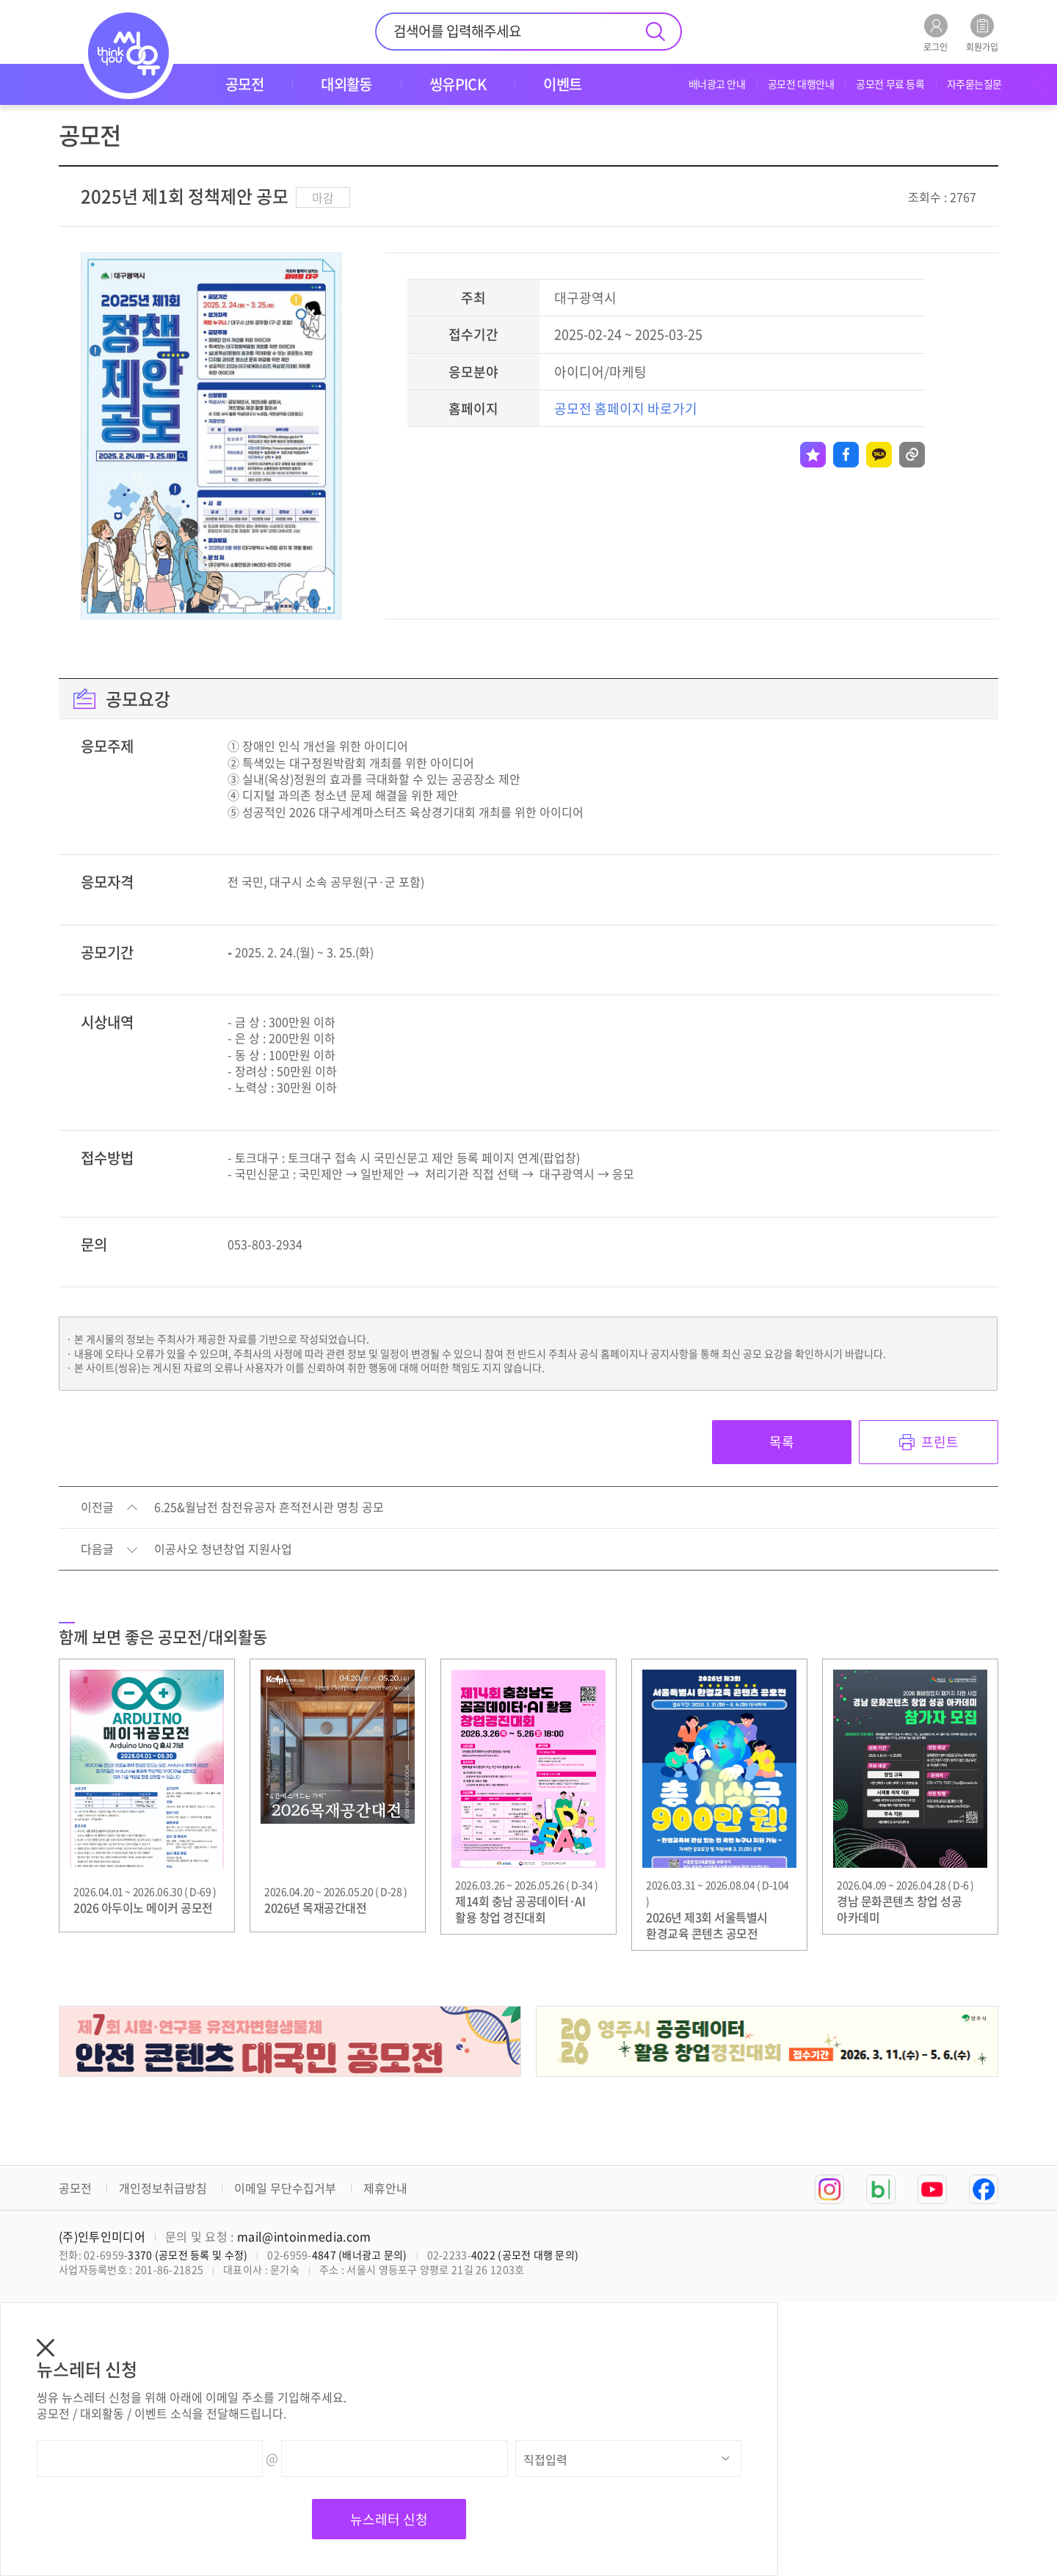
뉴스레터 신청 (389, 2519)
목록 (781, 1442)
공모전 (75, 2188)
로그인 (935, 32)
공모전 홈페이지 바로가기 (625, 408)
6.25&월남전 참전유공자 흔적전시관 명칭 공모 (269, 1507)
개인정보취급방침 (163, 2188)
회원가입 (982, 32)
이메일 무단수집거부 (285, 2188)
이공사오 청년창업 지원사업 (223, 1549)
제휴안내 (385, 2188)
